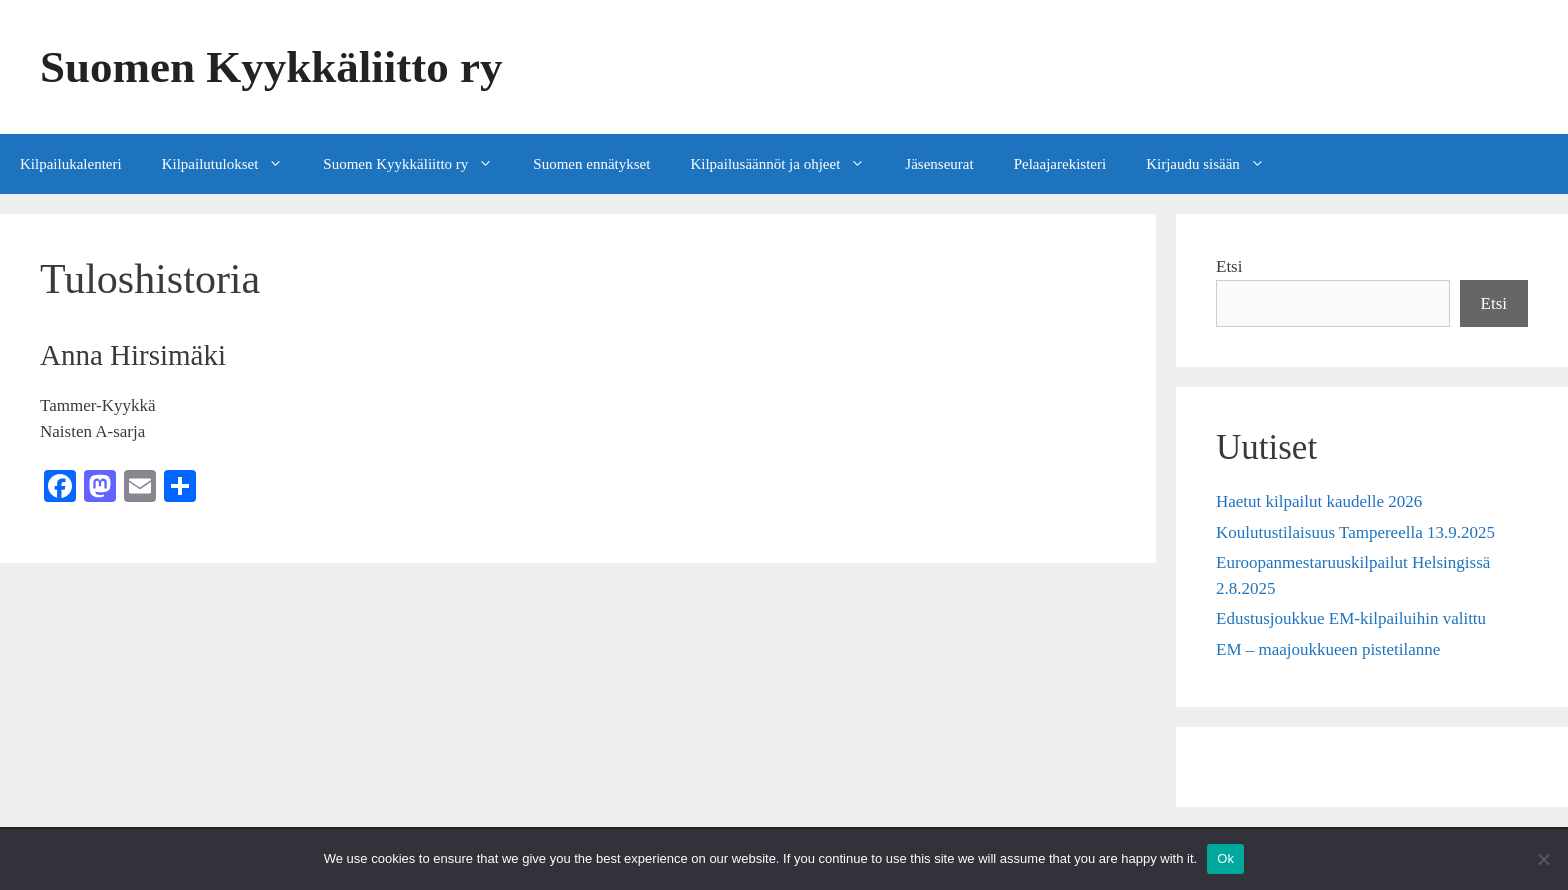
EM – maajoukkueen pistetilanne (1328, 649)
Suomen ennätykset (591, 164)
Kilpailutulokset (233, 164)
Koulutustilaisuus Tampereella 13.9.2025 (1355, 532)
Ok (1225, 858)
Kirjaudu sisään (1215, 164)
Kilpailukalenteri (71, 164)
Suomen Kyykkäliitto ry (271, 67)
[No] (1543, 859)
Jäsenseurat (939, 164)
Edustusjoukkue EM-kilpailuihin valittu (1351, 618)
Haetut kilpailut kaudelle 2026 (1319, 501)
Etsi (1229, 266)
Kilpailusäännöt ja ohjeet (787, 164)
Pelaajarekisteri (1060, 164)
